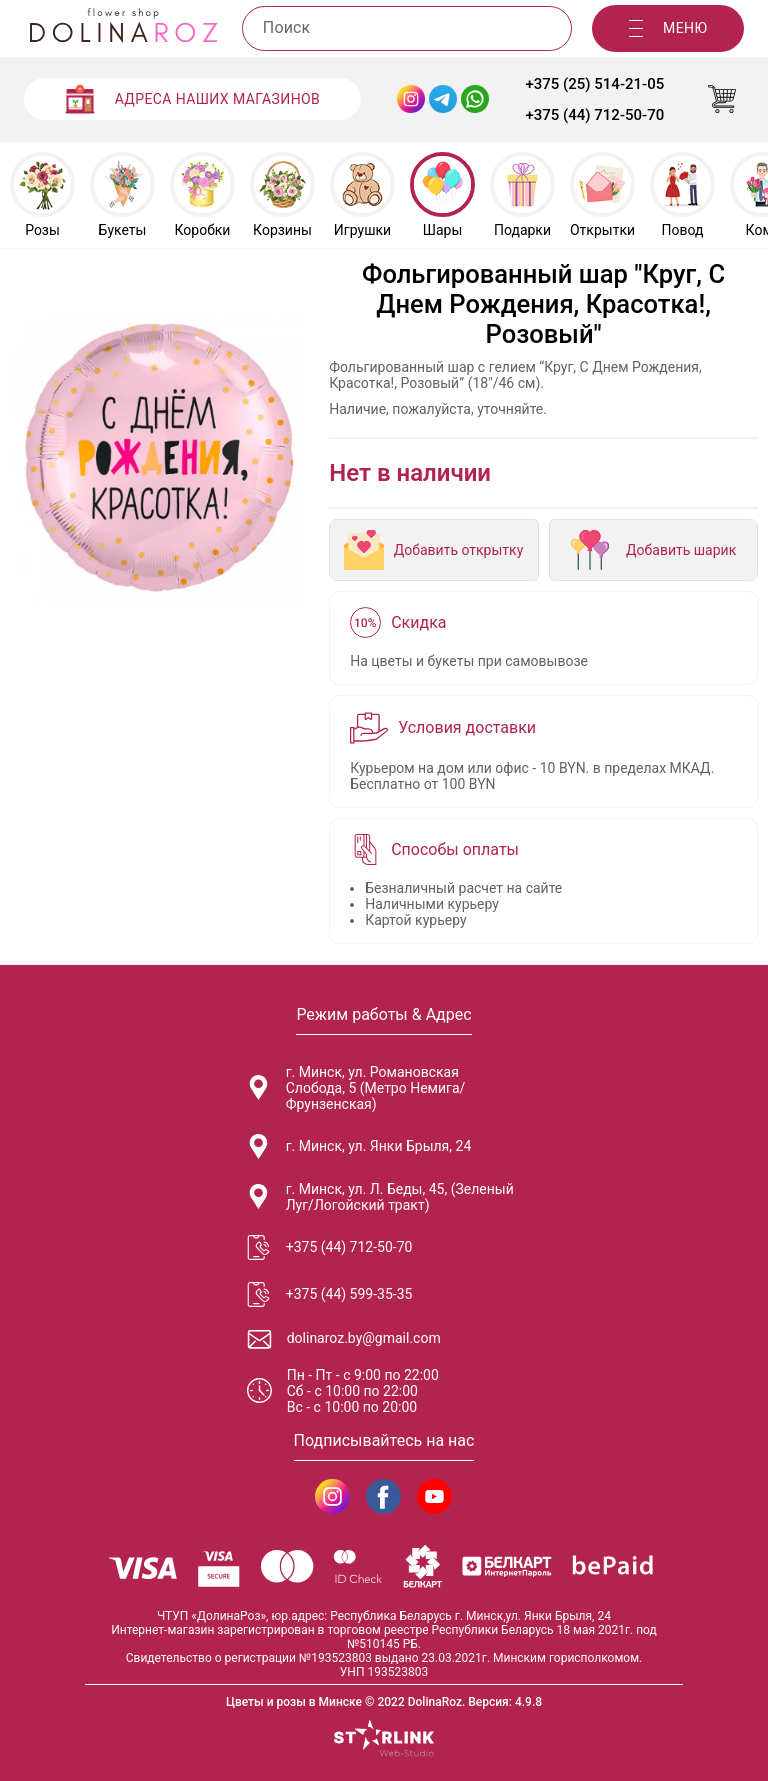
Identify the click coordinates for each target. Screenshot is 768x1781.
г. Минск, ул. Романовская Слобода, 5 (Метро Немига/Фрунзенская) (356, 1088)
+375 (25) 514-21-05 (594, 84)
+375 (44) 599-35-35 (329, 1294)
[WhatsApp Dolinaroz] (475, 99)
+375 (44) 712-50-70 (594, 115)
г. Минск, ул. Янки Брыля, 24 (359, 1146)
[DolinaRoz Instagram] (332, 1496)
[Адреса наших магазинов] (193, 99)
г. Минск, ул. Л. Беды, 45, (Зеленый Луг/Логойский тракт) (380, 1197)
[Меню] (668, 28)
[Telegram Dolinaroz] (443, 99)
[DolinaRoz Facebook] (383, 1496)
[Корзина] (722, 99)
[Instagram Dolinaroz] (411, 99)
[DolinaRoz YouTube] (434, 1496)
